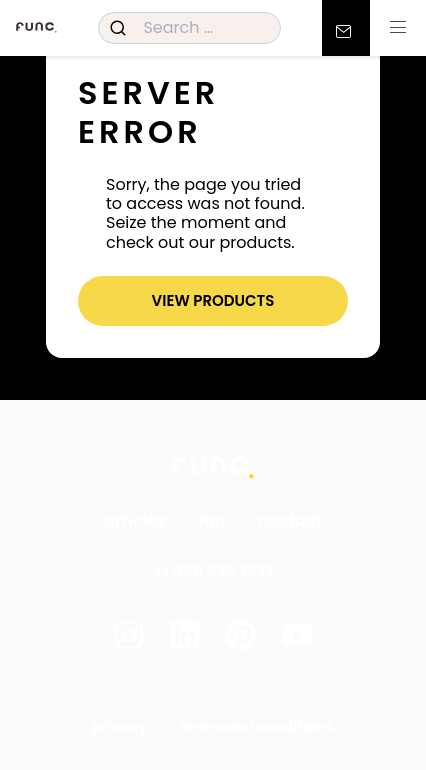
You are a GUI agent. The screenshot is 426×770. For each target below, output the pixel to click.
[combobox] (189, 28)
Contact (290, 520)
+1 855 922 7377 (213, 571)
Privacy (120, 727)
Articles (135, 520)
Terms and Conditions (257, 727)
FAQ (212, 520)
